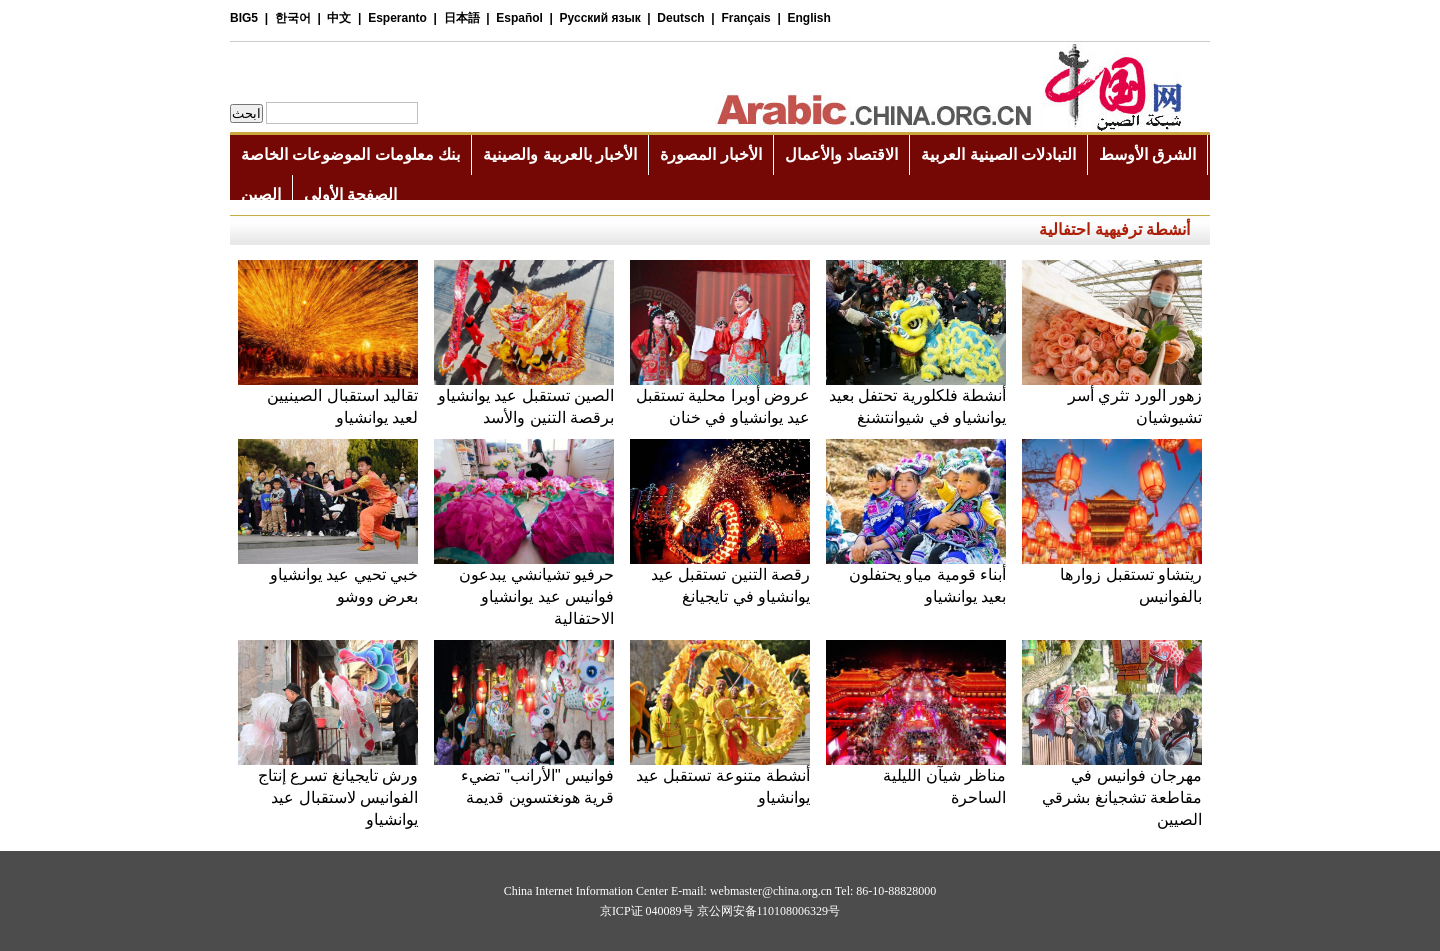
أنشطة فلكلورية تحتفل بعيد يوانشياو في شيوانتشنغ (916, 398)
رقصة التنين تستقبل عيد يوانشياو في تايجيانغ (720, 577)
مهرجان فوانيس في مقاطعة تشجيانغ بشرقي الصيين (1112, 789)
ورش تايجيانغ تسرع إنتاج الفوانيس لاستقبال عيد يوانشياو (328, 789)
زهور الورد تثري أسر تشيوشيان (1112, 398)
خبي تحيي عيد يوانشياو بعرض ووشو (328, 577)
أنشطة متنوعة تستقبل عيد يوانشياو (720, 778)
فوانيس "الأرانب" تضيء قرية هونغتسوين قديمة (524, 778)
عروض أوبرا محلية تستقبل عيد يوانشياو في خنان (720, 398)
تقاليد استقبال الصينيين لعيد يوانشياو (328, 398)
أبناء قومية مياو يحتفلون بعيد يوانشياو (916, 577)
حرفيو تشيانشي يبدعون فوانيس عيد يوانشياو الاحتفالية (524, 588)
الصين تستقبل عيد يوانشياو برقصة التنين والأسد (524, 398)
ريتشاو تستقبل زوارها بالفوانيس (1112, 577)
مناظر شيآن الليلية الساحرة (916, 778)
